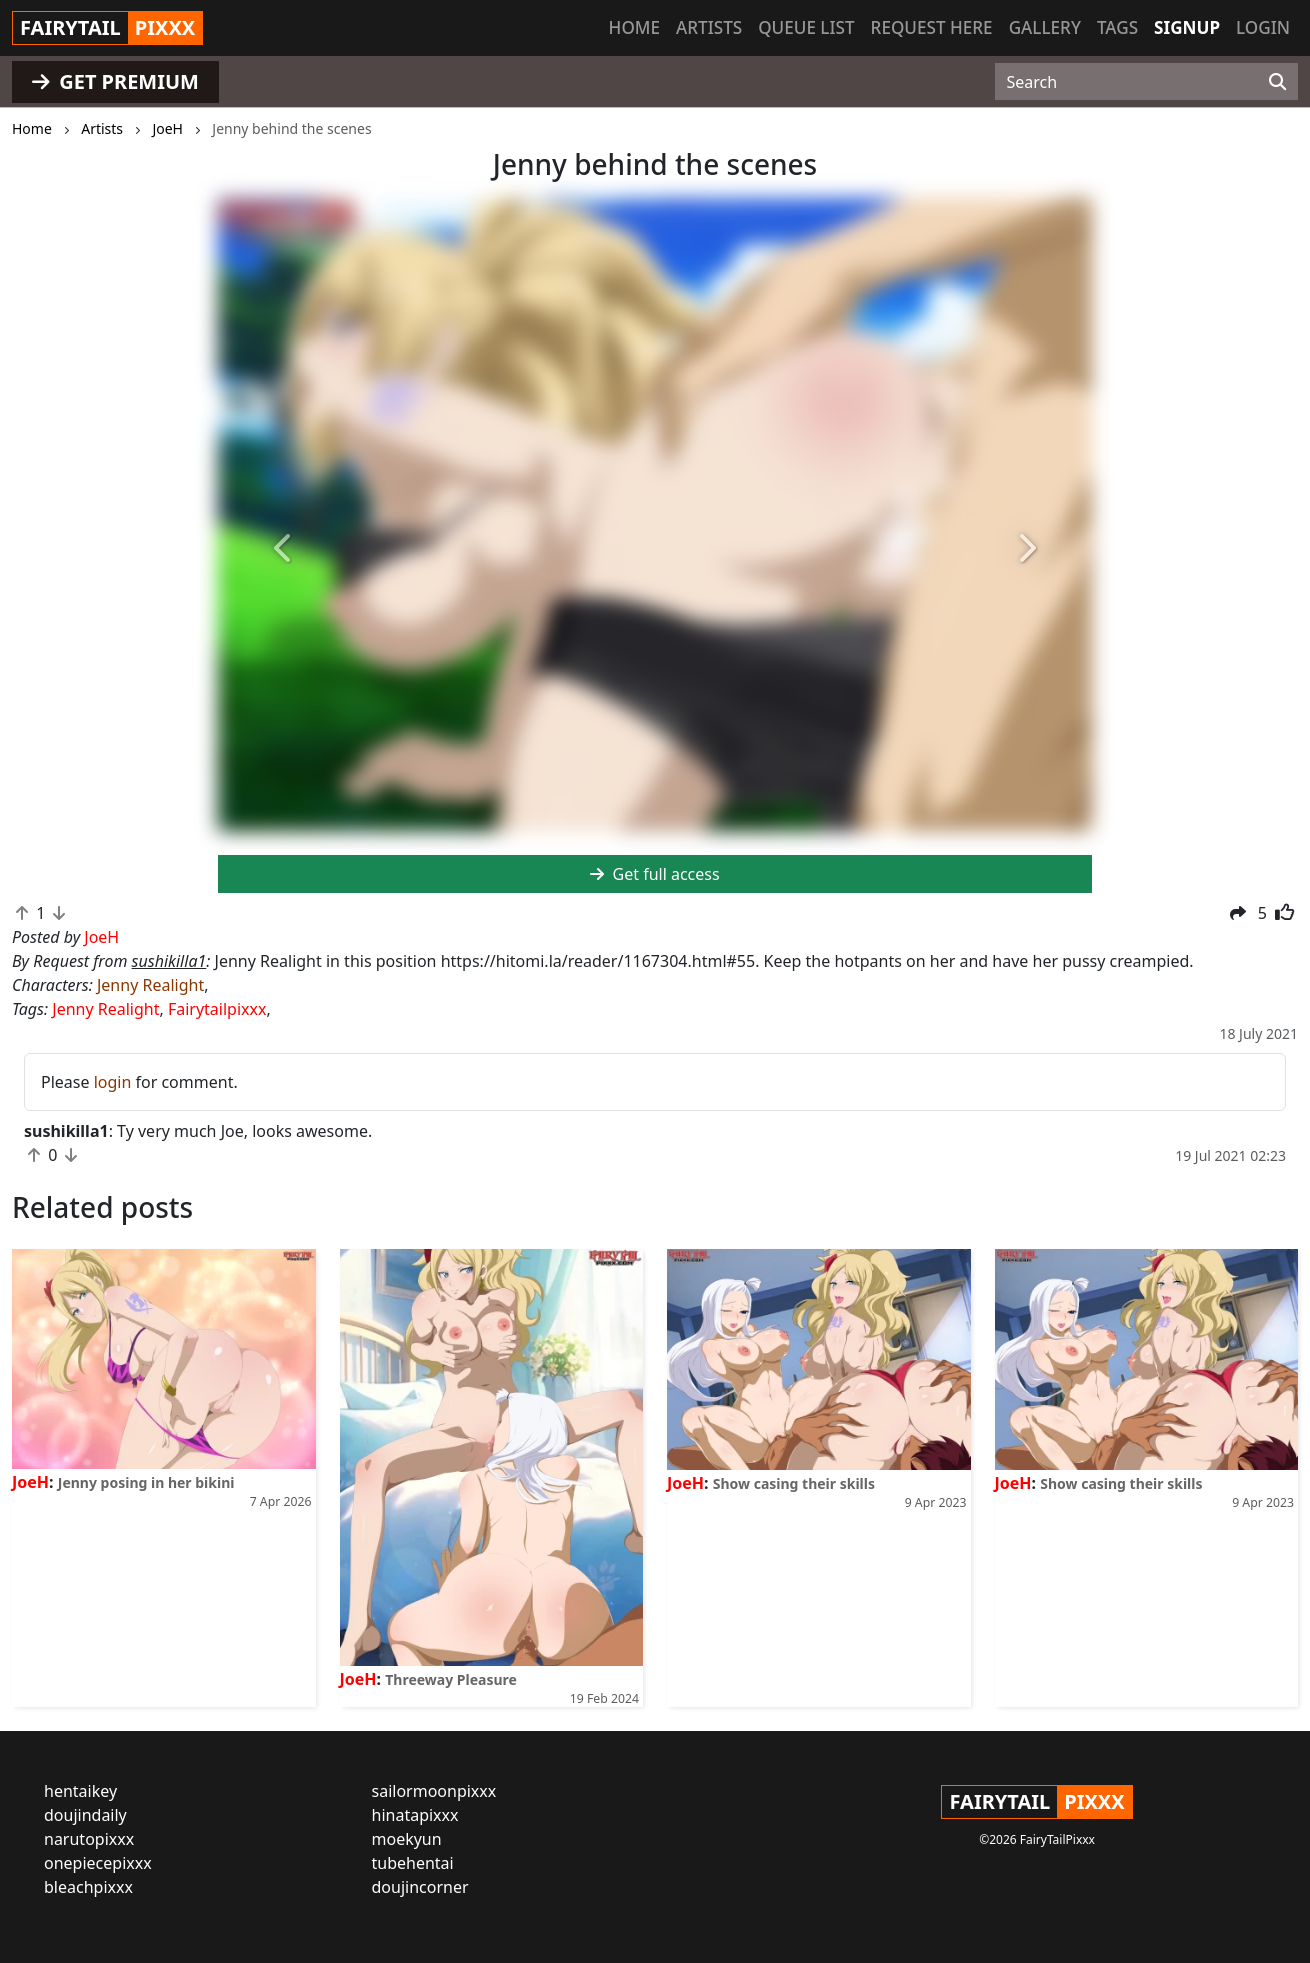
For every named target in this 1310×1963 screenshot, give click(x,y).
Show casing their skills (794, 1483)
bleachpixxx (88, 1887)
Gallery (1045, 27)
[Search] (1277, 82)
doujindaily (85, 1815)
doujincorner (420, 1887)
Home (634, 27)
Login (1263, 27)
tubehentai (413, 1863)
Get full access (654, 874)
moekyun (407, 1839)
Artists (709, 27)
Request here (932, 27)
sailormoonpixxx (434, 1791)
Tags (1117, 27)
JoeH (30, 1482)
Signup (1187, 27)
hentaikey (80, 1791)
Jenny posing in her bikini (146, 1482)
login (113, 1082)
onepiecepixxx (98, 1863)
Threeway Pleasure (451, 1679)
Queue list (806, 27)
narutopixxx (89, 1839)
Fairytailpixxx (217, 1009)
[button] (283, 550)
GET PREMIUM (115, 81)
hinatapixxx (415, 1815)
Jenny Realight (150, 985)
